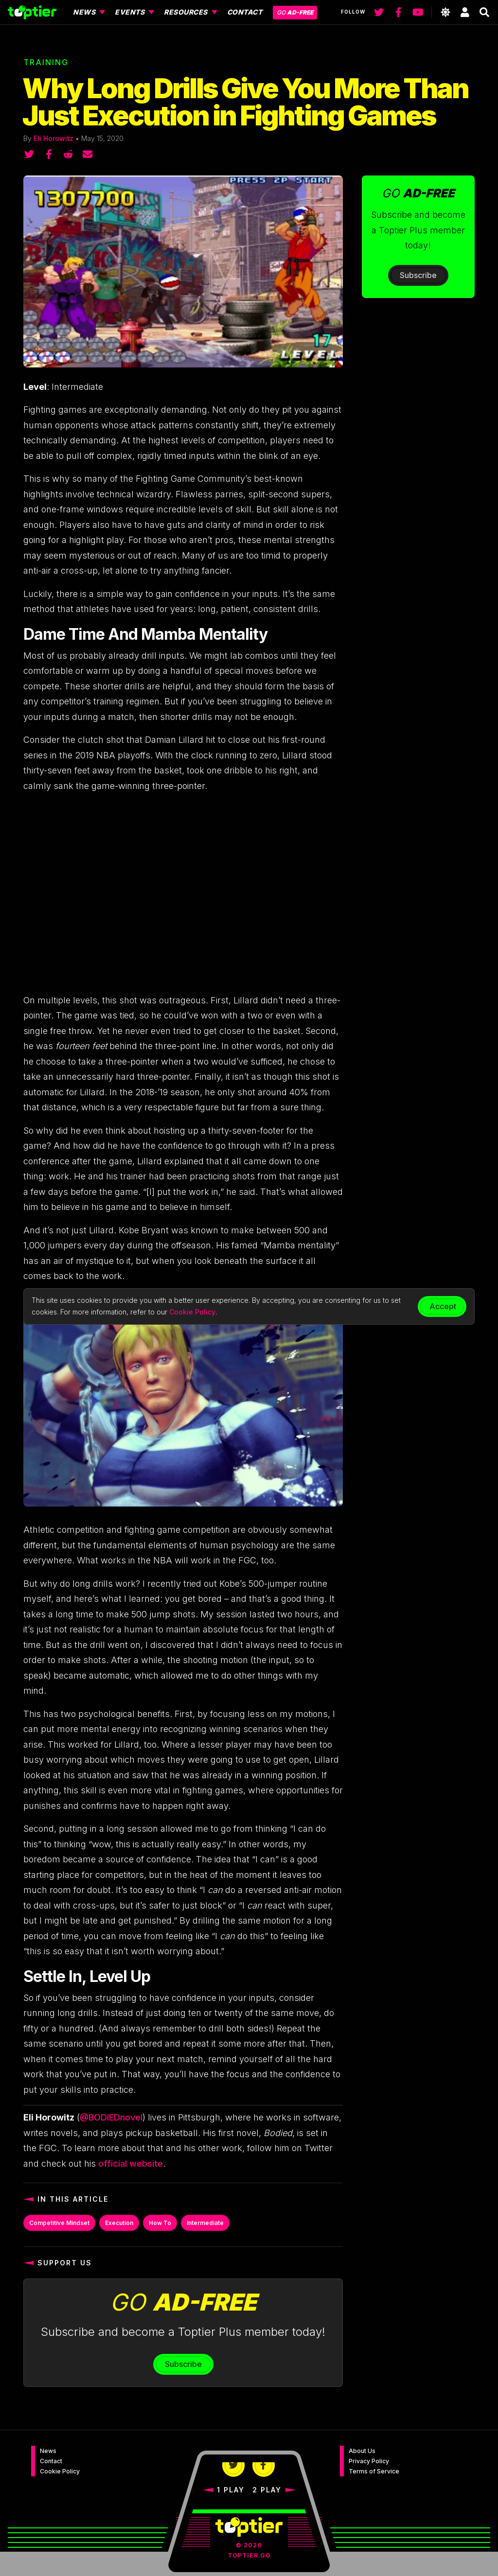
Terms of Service (374, 2471)
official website (130, 2163)
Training (46, 62)
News (48, 2450)
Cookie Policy (60, 2471)
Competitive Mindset (59, 2222)
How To (160, 2222)
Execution (119, 2222)
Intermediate (205, 2222)
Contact (51, 2461)
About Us (362, 2450)
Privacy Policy (369, 2461)
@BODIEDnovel (111, 2117)
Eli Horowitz (53, 138)
